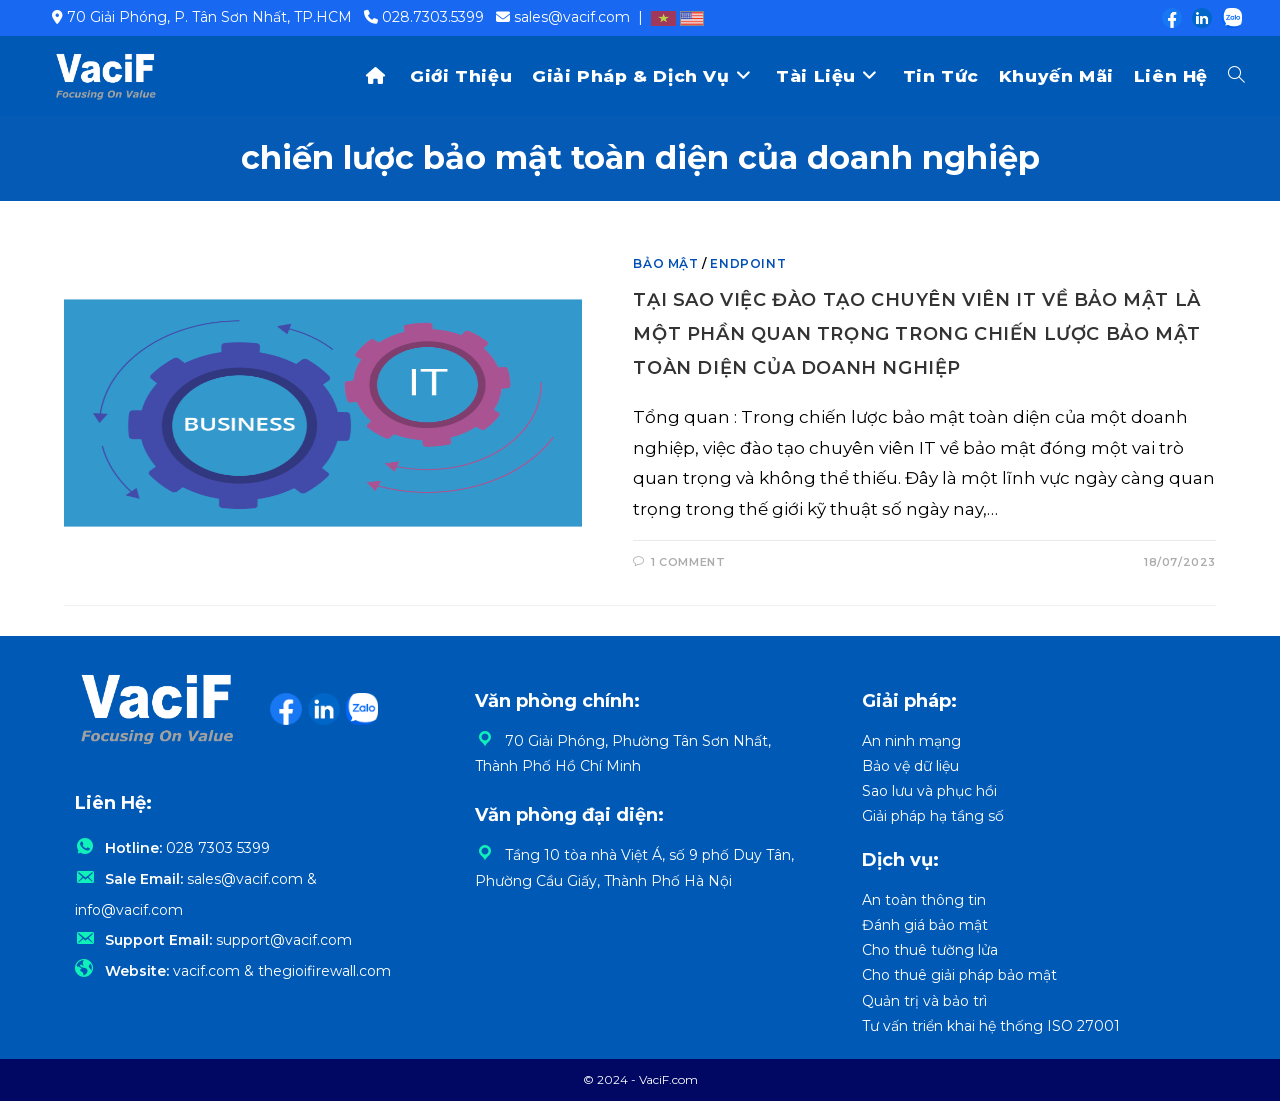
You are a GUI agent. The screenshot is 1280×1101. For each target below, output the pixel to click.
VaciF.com (668, 1079)
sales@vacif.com (572, 17)
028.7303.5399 (433, 17)
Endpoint (748, 263)
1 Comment (688, 562)
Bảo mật (665, 263)
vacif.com (206, 971)
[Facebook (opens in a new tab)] (1171, 18)
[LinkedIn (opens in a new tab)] (1201, 18)
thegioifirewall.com (324, 971)
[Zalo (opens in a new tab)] (1228, 18)
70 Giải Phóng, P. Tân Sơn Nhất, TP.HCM (209, 17)
